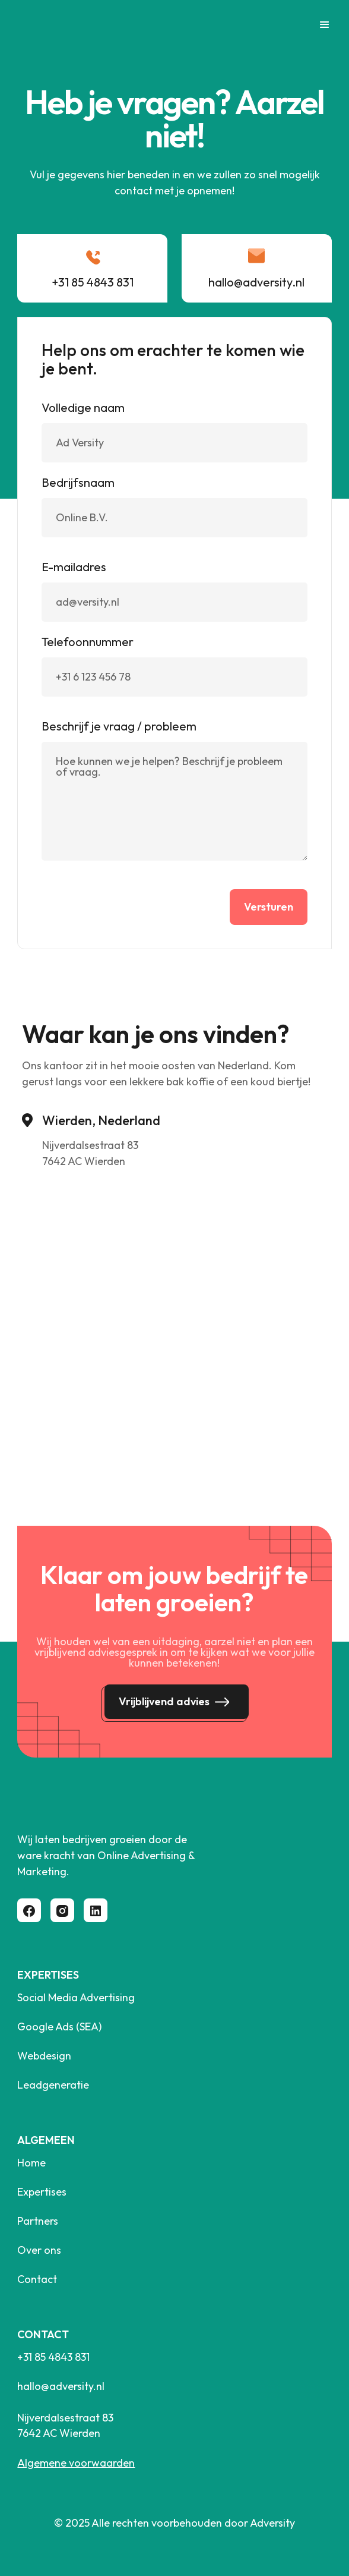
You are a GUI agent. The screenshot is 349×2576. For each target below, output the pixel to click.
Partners (37, 2221)
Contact (37, 2279)
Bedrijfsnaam (78, 483)
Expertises (41, 2192)
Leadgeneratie (53, 2085)
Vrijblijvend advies (164, 1701)
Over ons (39, 2250)
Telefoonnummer (88, 642)
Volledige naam (83, 408)
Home (31, 2163)
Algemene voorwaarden (76, 2463)
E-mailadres (74, 567)
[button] (319, 25)
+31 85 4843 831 (53, 2357)
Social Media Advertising (76, 1997)
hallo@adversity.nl (60, 2386)
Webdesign (44, 2056)
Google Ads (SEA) (59, 2026)
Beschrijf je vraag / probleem (119, 726)
